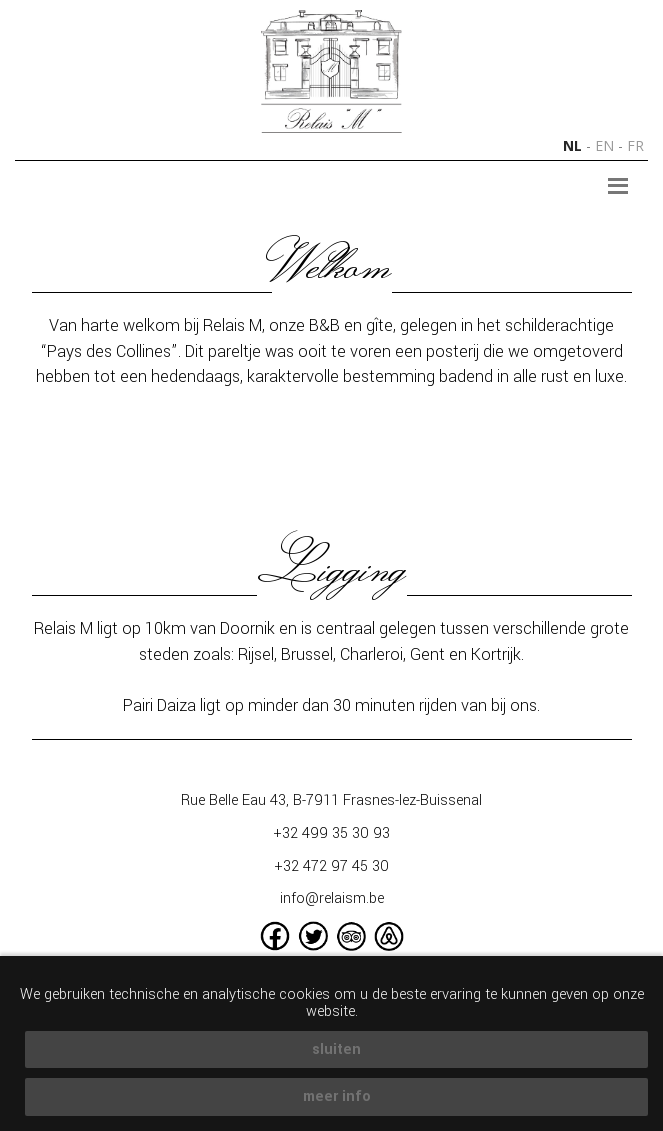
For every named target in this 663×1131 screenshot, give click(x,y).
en (604, 145)
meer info (337, 1096)
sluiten (336, 1049)
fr (635, 145)
